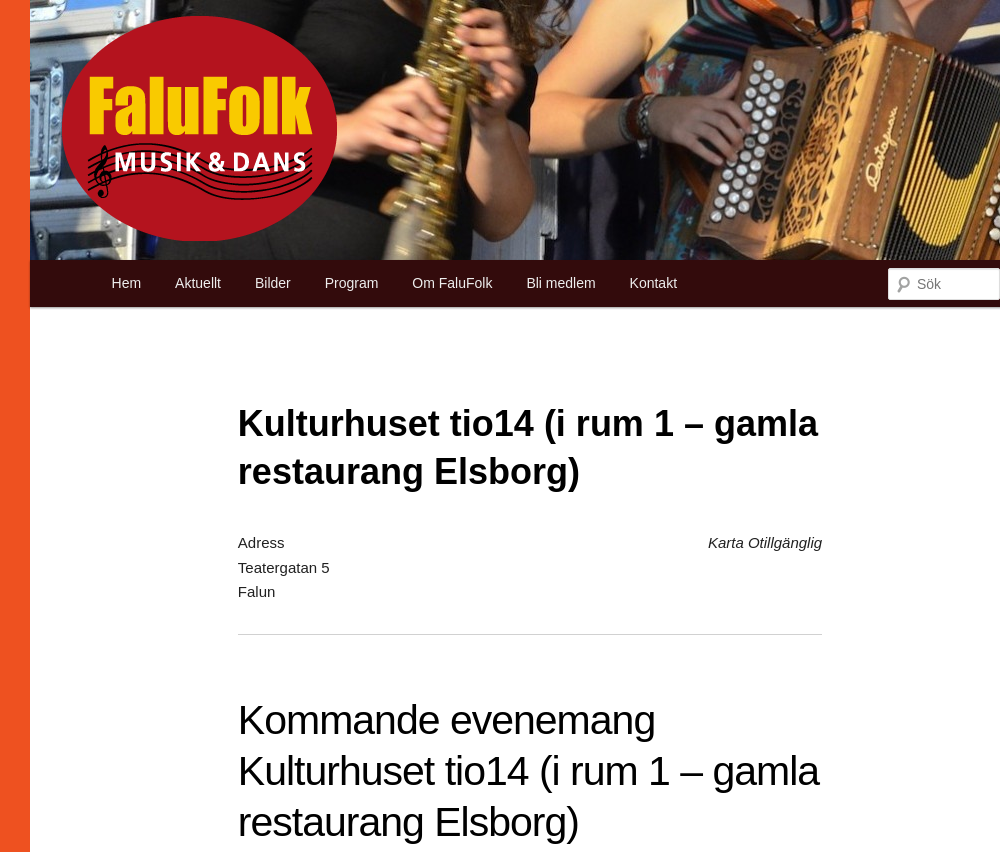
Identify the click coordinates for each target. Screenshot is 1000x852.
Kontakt (653, 283)
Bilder (273, 283)
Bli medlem (560, 283)
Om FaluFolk (452, 283)
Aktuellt (198, 283)
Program (352, 283)
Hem (127, 283)
